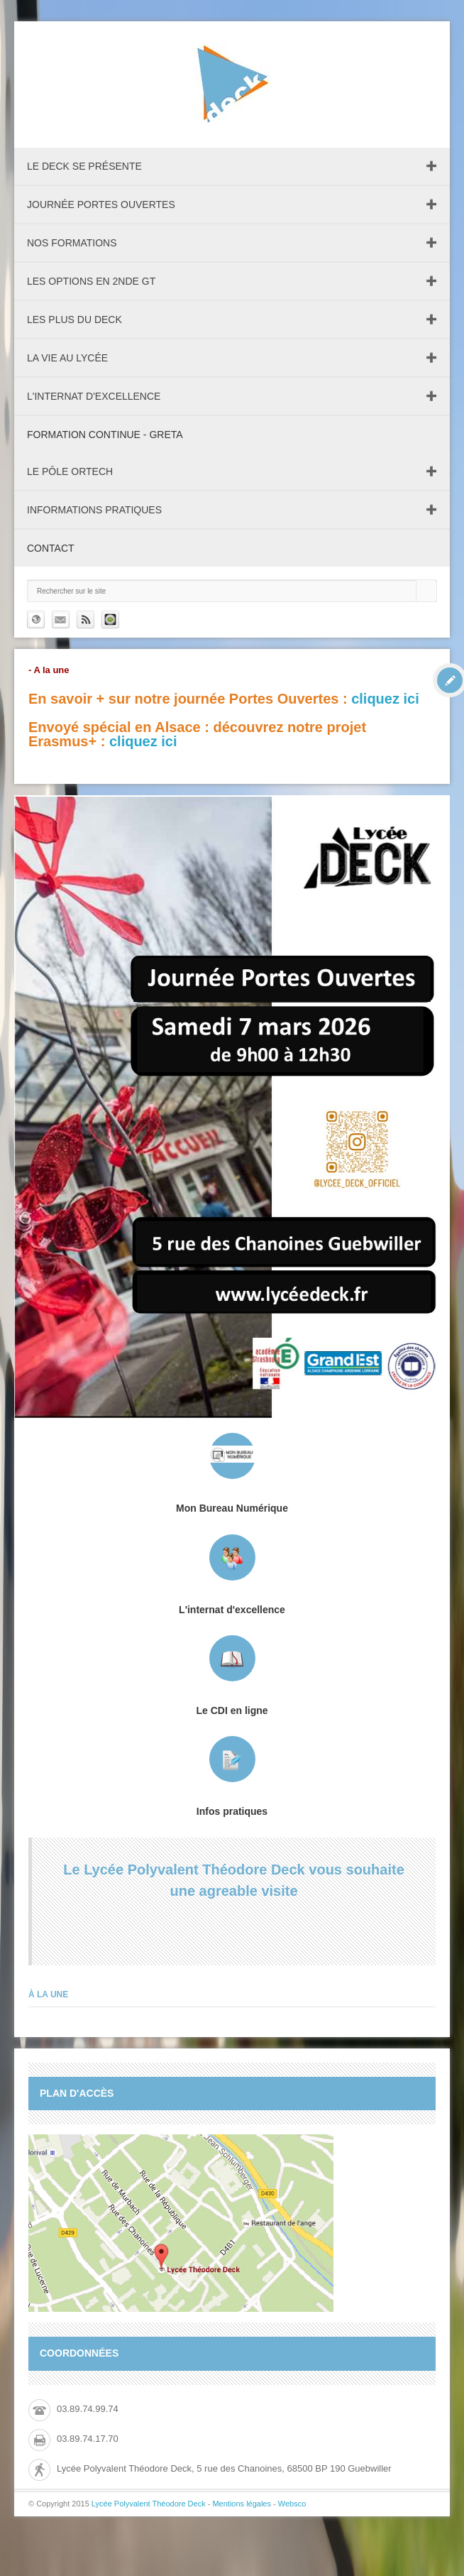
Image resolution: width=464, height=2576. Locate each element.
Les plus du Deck (74, 319)
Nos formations (72, 243)
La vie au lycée (67, 358)
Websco (292, 2503)
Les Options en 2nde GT (91, 281)
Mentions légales (241, 2503)
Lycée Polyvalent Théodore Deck (149, 2503)
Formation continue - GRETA (105, 434)
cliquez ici (385, 698)
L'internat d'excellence (93, 396)
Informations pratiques (94, 509)
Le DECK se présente (84, 166)
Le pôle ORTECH (70, 471)
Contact (50, 548)
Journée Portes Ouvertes (101, 204)
